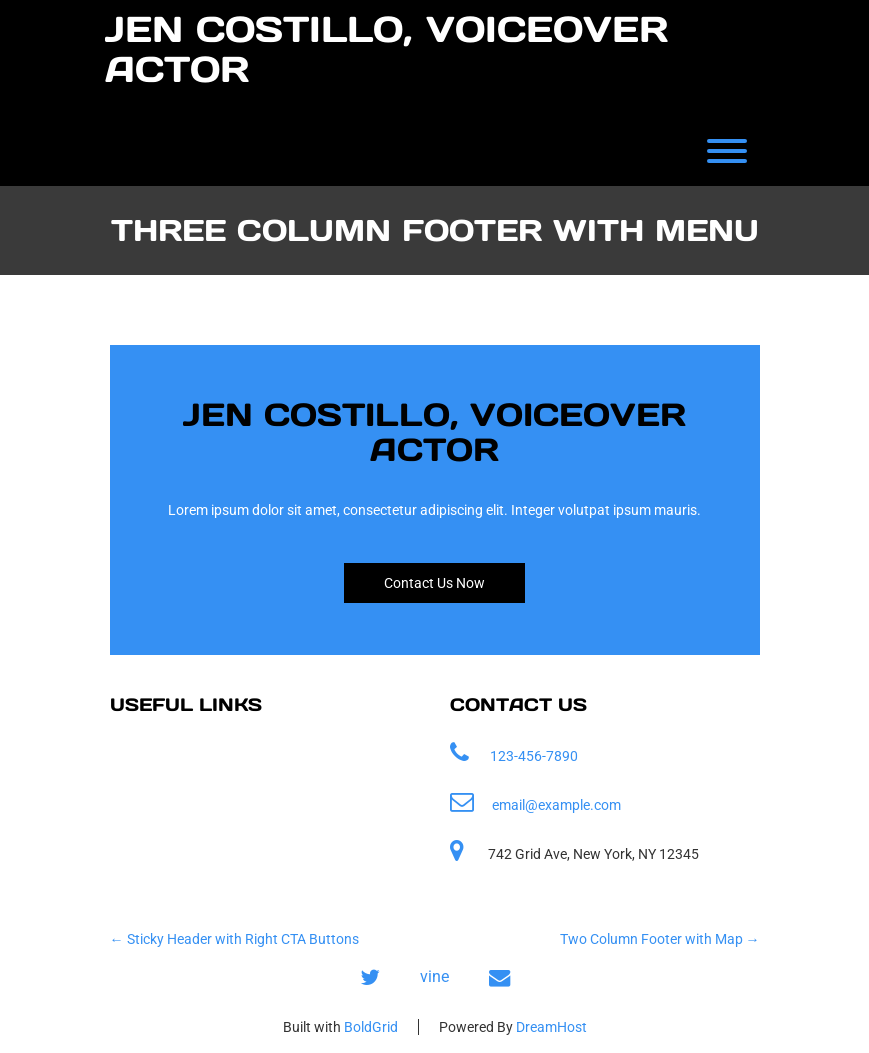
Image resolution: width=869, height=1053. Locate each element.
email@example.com (556, 805)
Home (151, 756)
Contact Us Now (434, 583)
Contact (157, 844)
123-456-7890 (534, 756)
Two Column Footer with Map (660, 939)
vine (434, 976)
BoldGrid (371, 1027)
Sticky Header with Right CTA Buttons (234, 939)
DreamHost (551, 1027)
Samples (161, 800)
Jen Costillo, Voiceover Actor (386, 49)
